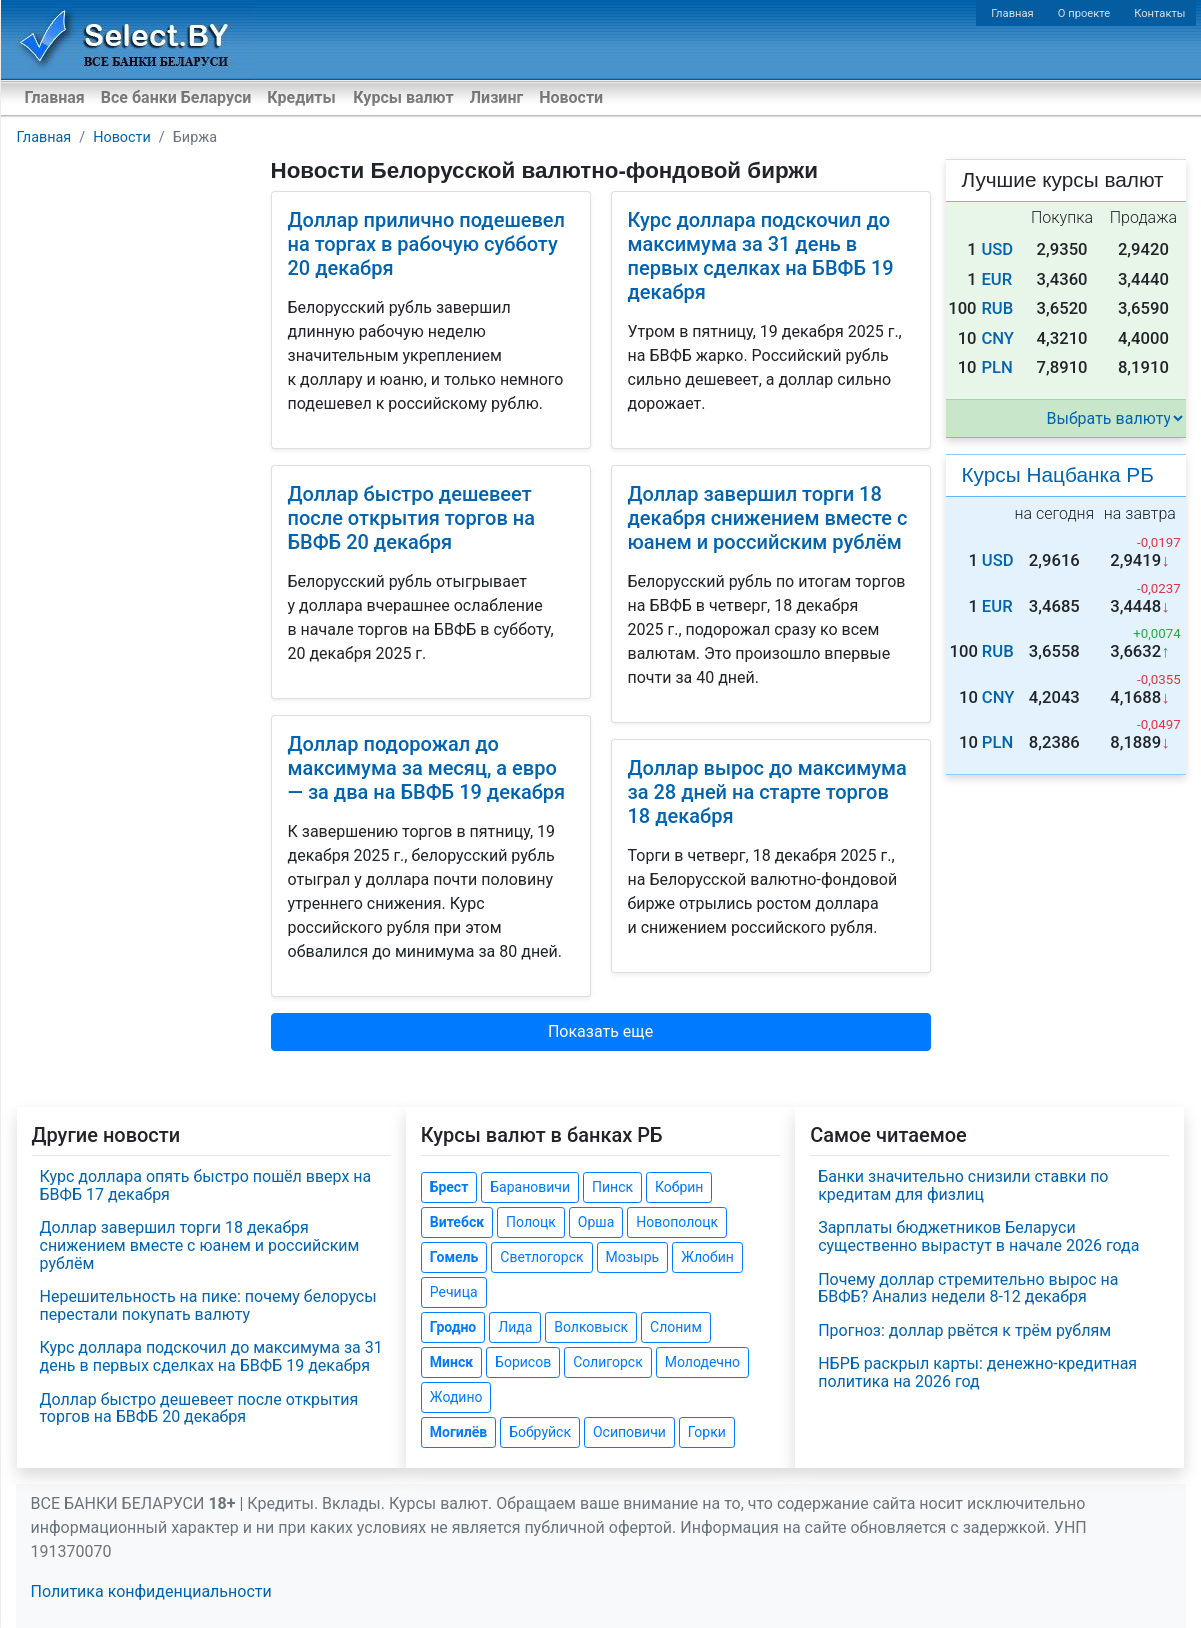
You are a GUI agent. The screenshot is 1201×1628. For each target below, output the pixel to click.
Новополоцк (677, 1222)
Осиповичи (629, 1432)
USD (997, 249)
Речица (454, 1292)
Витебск (457, 1222)
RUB (997, 308)
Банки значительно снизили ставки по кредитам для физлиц (963, 1185)
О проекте (1084, 13)
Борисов (523, 1362)
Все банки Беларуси (176, 97)
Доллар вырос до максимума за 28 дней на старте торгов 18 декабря (767, 792)
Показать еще (600, 1031)
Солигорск (608, 1362)
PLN (996, 367)
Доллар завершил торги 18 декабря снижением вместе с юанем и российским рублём (768, 518)
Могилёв (458, 1432)
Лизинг (496, 97)
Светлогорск (541, 1257)
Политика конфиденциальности (151, 1591)
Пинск (612, 1187)
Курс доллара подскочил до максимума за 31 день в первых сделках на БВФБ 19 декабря (761, 256)
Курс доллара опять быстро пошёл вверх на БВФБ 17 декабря (206, 1185)
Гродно (453, 1327)
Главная (1012, 13)
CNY (997, 338)
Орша (596, 1222)
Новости (571, 97)
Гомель (454, 1257)
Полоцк (531, 1222)
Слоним (676, 1327)
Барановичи (530, 1187)
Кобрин (679, 1187)
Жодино (456, 1397)
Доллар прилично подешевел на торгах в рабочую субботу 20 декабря (426, 244)
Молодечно (702, 1362)
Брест (449, 1187)
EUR (996, 279)
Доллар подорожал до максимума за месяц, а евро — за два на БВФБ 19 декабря (427, 768)
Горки (707, 1432)
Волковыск (591, 1327)
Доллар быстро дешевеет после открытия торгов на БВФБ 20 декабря (411, 518)
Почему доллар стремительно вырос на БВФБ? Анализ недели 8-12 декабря (968, 1288)
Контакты (1159, 13)
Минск (451, 1362)
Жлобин (707, 1257)
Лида (515, 1327)
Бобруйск (540, 1432)
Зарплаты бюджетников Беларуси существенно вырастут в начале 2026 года (978, 1236)
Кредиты (301, 97)
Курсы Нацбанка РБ (1058, 474)
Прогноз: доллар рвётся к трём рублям (964, 1330)
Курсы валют (403, 97)
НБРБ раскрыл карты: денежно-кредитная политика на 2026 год (977, 1372)
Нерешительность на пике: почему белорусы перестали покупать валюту (208, 1305)
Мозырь (633, 1257)
